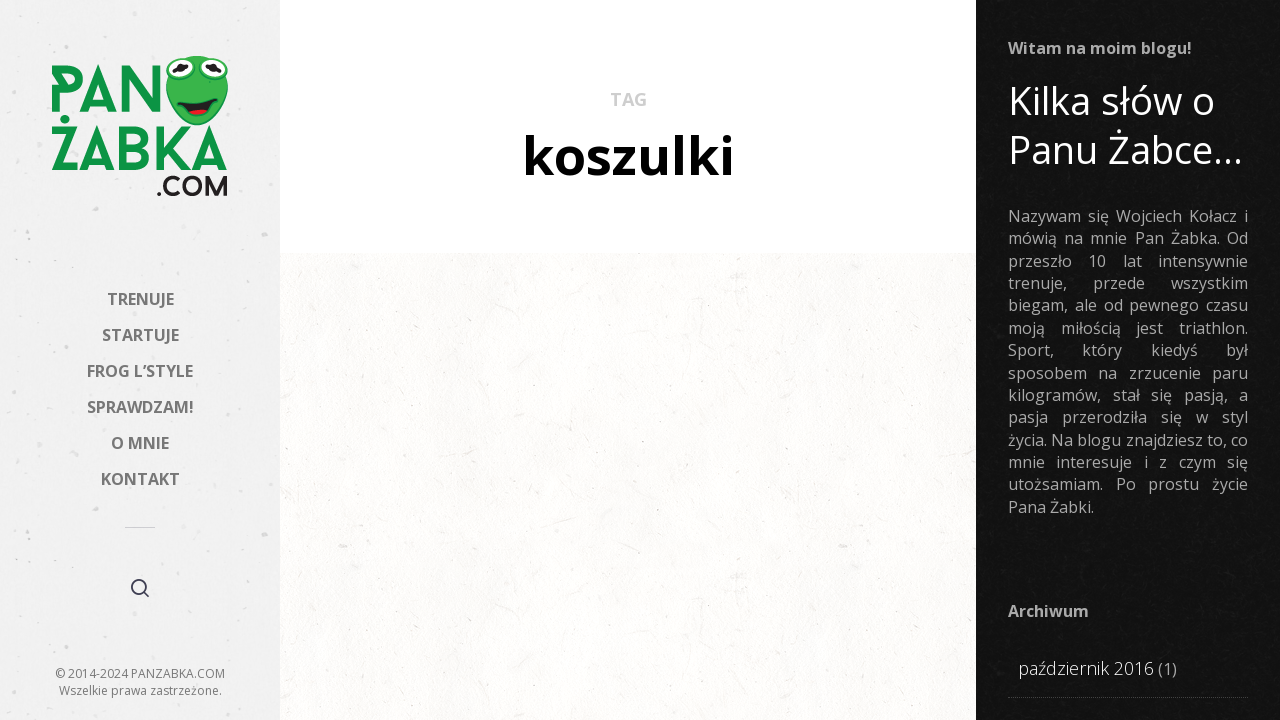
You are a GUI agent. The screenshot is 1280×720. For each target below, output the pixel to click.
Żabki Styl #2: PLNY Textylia (439, 559)
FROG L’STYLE (140, 371)
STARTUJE (140, 335)
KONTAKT (140, 479)
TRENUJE (140, 299)
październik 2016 (1086, 668)
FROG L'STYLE (417, 504)
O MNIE (140, 443)
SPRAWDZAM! (140, 407)
